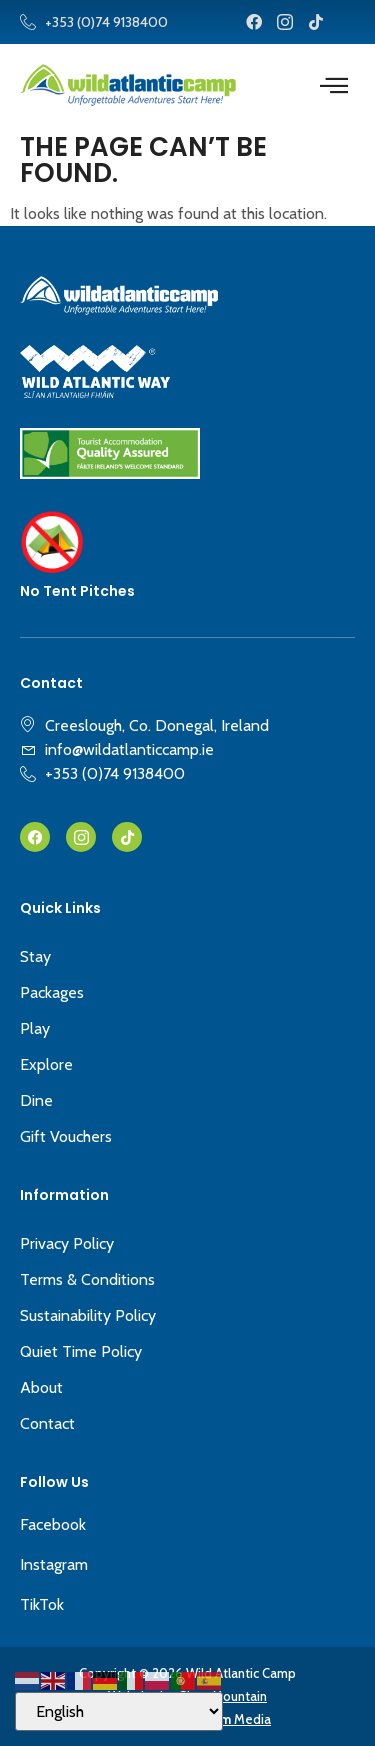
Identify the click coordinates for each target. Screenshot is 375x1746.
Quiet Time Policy (81, 1351)
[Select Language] (119, 1711)
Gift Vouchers (66, 1136)
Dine (36, 1100)
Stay (35, 956)
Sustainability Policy (88, 1315)
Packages (52, 992)
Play (35, 1028)
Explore (46, 1064)
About (41, 1387)
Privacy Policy (67, 1243)
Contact (47, 1423)
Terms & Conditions (87, 1279)
